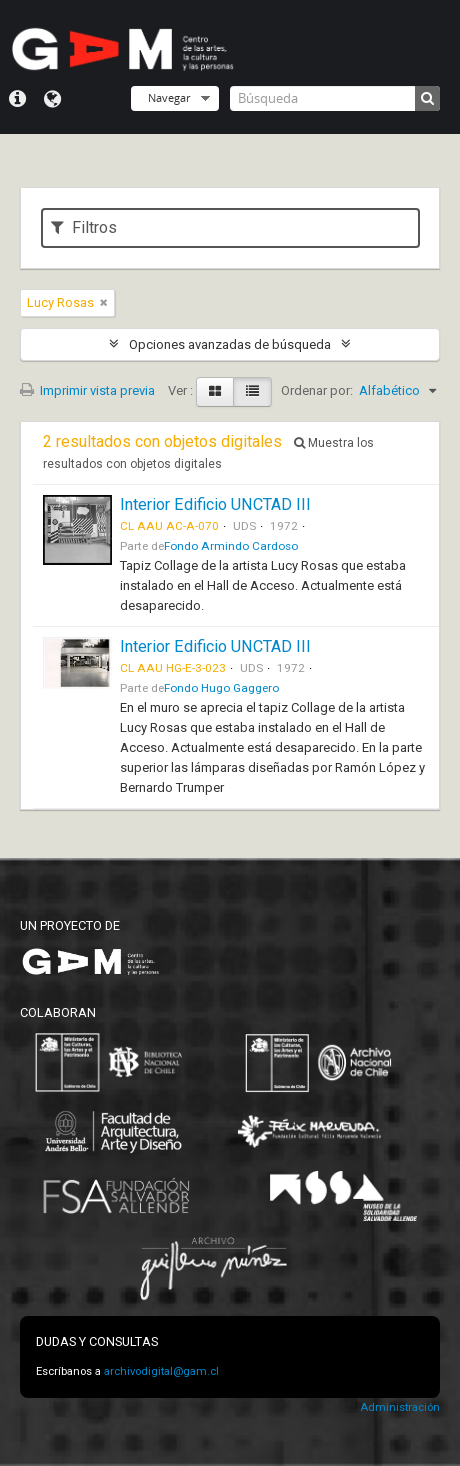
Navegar (169, 97)
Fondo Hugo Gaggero (221, 688)
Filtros (84, 227)
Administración (400, 1407)
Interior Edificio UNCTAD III (215, 504)
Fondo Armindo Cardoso (231, 546)
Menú (17, 99)
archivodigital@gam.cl (161, 1371)
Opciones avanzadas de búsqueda (230, 344)
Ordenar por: (317, 390)
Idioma (52, 99)
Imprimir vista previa (87, 390)
